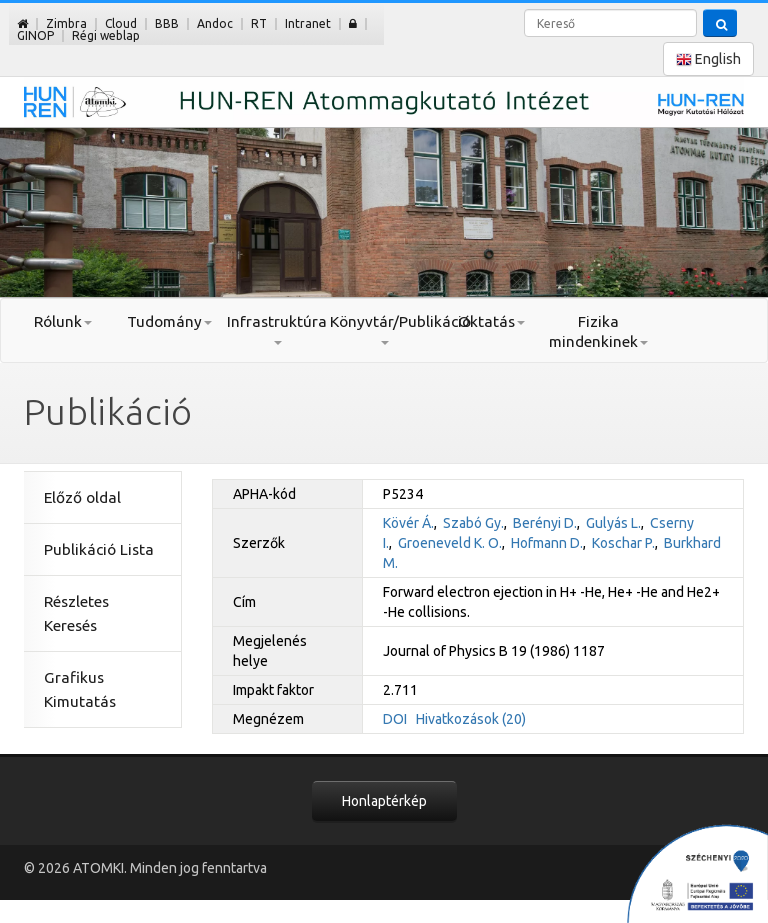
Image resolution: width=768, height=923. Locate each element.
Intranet (308, 23)
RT (259, 23)
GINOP (35, 35)
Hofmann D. (547, 543)
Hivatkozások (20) (471, 719)
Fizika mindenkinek (598, 331)
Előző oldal (82, 497)
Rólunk (63, 321)
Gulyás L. (613, 523)
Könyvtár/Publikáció (383, 329)
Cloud (121, 23)
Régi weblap (106, 35)
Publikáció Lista (99, 549)
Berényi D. (545, 523)
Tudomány (169, 321)
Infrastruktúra (277, 329)
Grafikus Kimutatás (80, 689)
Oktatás (491, 321)
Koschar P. (623, 543)
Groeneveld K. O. (450, 543)
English (708, 59)
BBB (167, 23)
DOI (395, 719)
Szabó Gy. (473, 523)
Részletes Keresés (76, 613)
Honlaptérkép (384, 801)
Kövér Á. (408, 523)
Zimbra (66, 23)
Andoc (215, 23)
